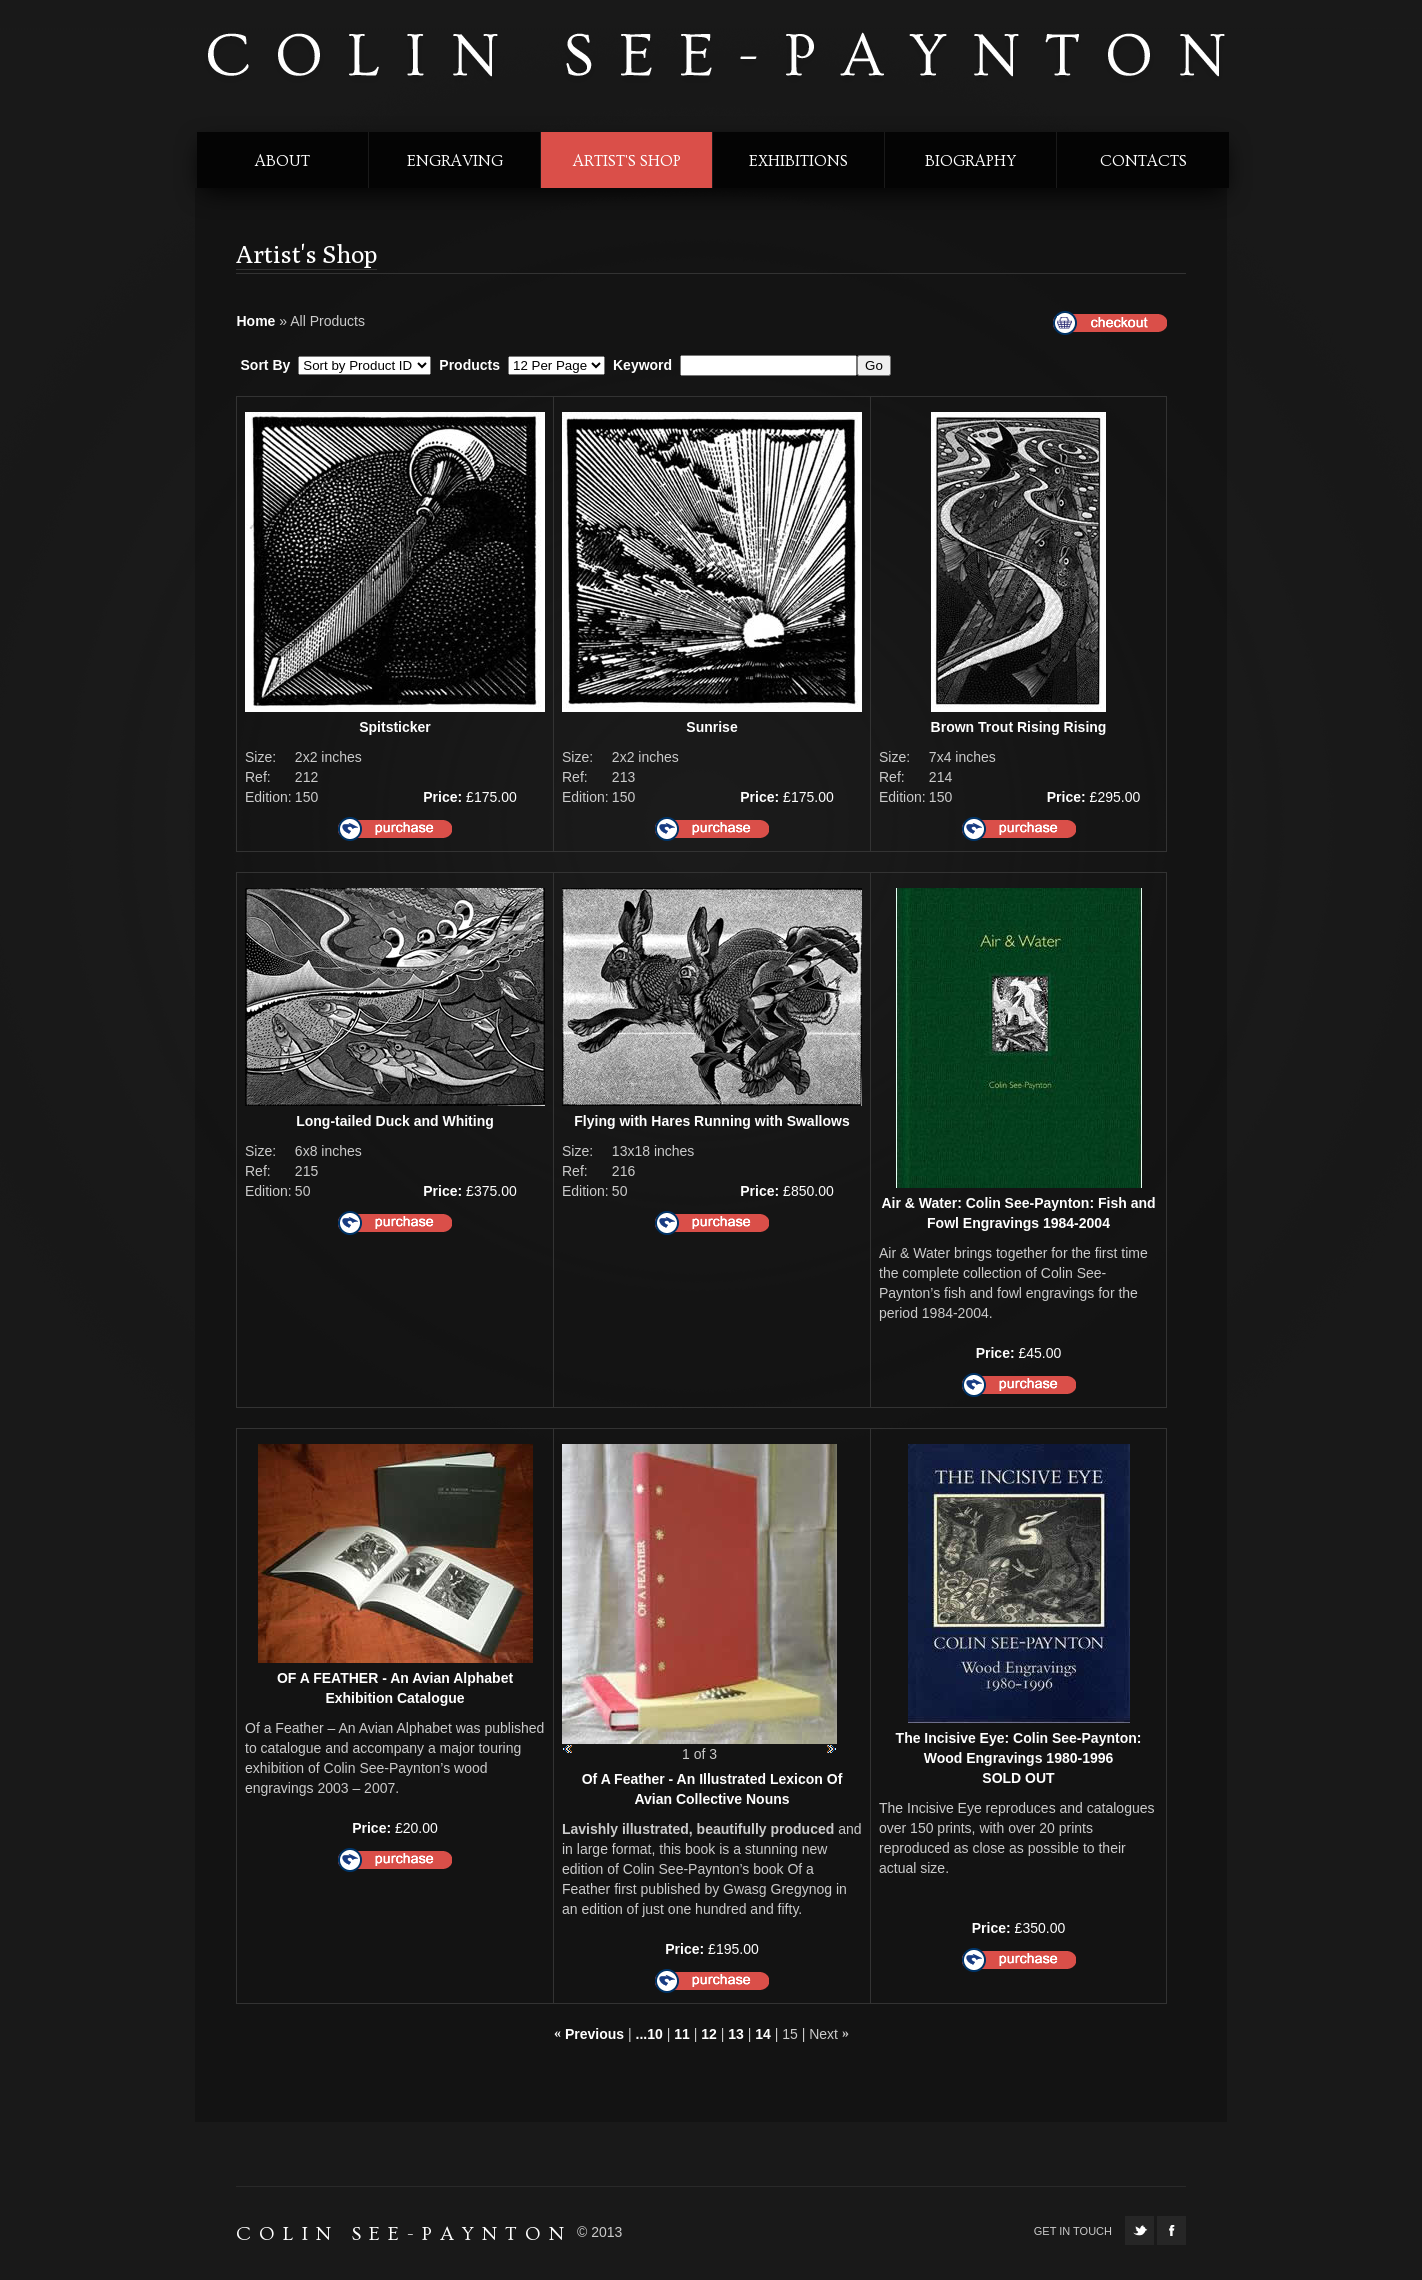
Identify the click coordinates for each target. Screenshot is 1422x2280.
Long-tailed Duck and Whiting (395, 1121)
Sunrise (711, 727)
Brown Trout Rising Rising (1019, 727)
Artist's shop (627, 161)
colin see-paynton (713, 57)
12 (709, 2034)
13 (736, 2034)
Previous (594, 2034)
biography (970, 161)
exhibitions (798, 161)
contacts (1143, 161)
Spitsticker (395, 727)
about (282, 161)
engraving (455, 161)
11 (682, 2034)
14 (763, 2034)
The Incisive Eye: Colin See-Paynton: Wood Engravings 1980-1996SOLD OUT (1019, 1758)
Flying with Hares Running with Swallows (711, 1121)
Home (256, 321)
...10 (649, 2034)
